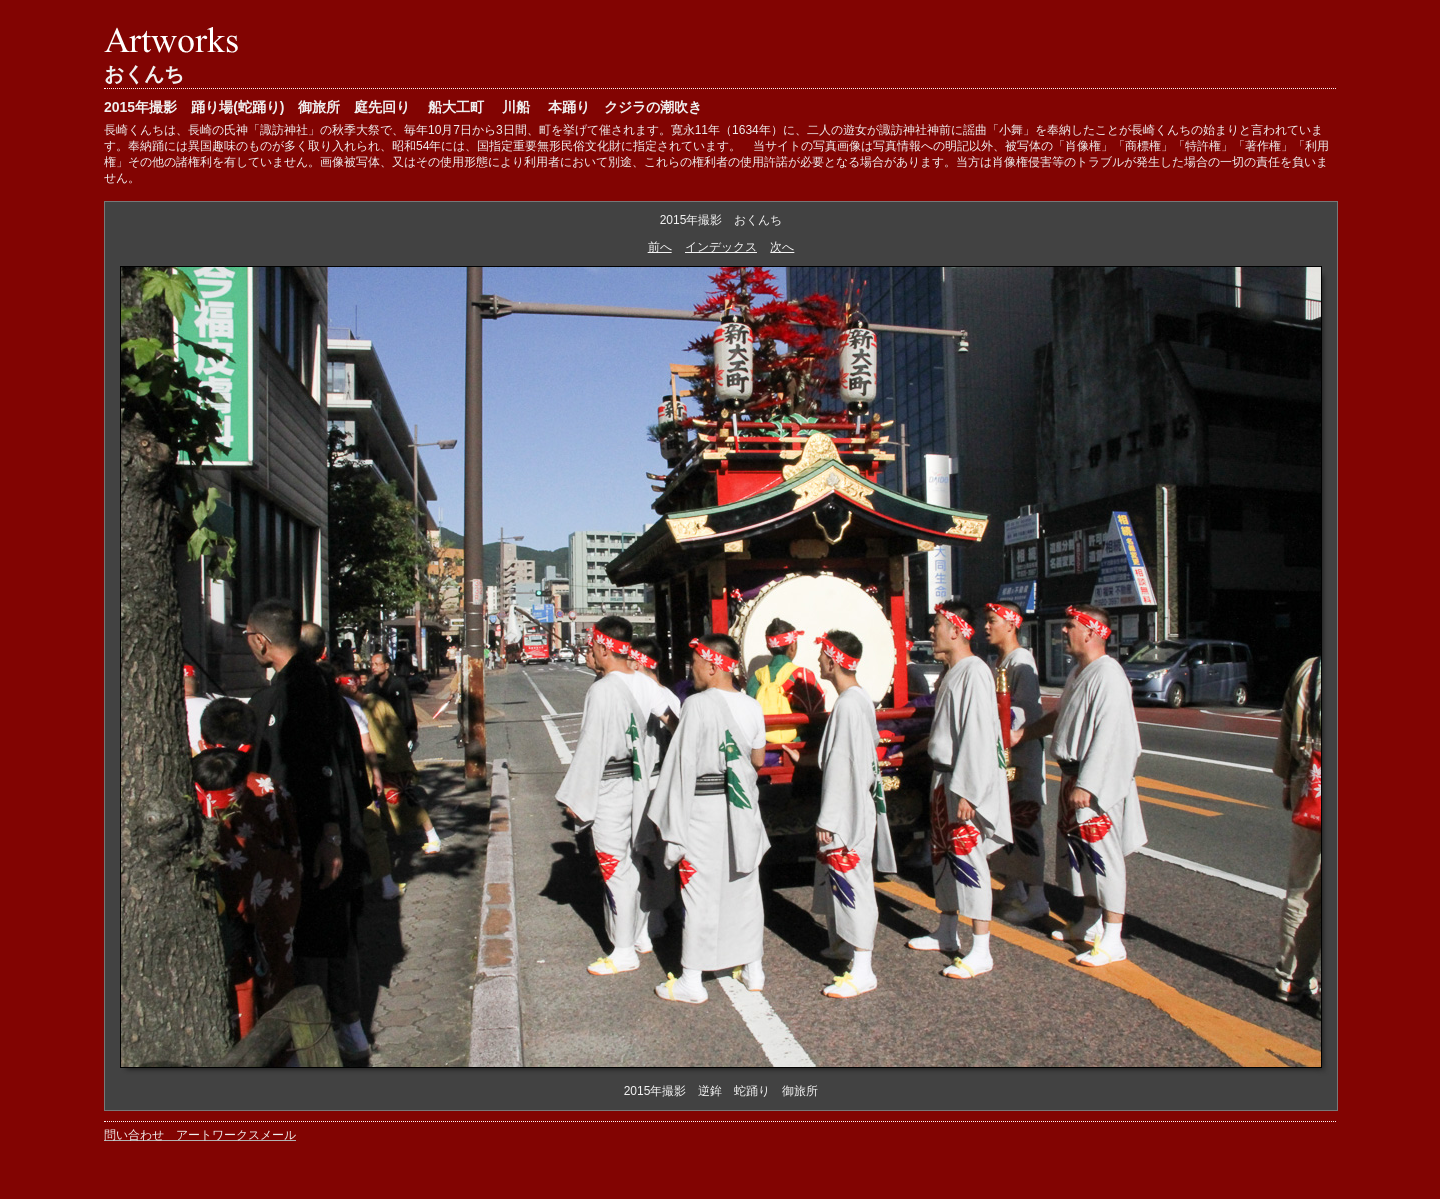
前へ (660, 247)
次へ (782, 247)
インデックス (721, 247)
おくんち (144, 74)
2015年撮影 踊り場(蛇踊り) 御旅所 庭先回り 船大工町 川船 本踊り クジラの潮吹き (403, 107)
